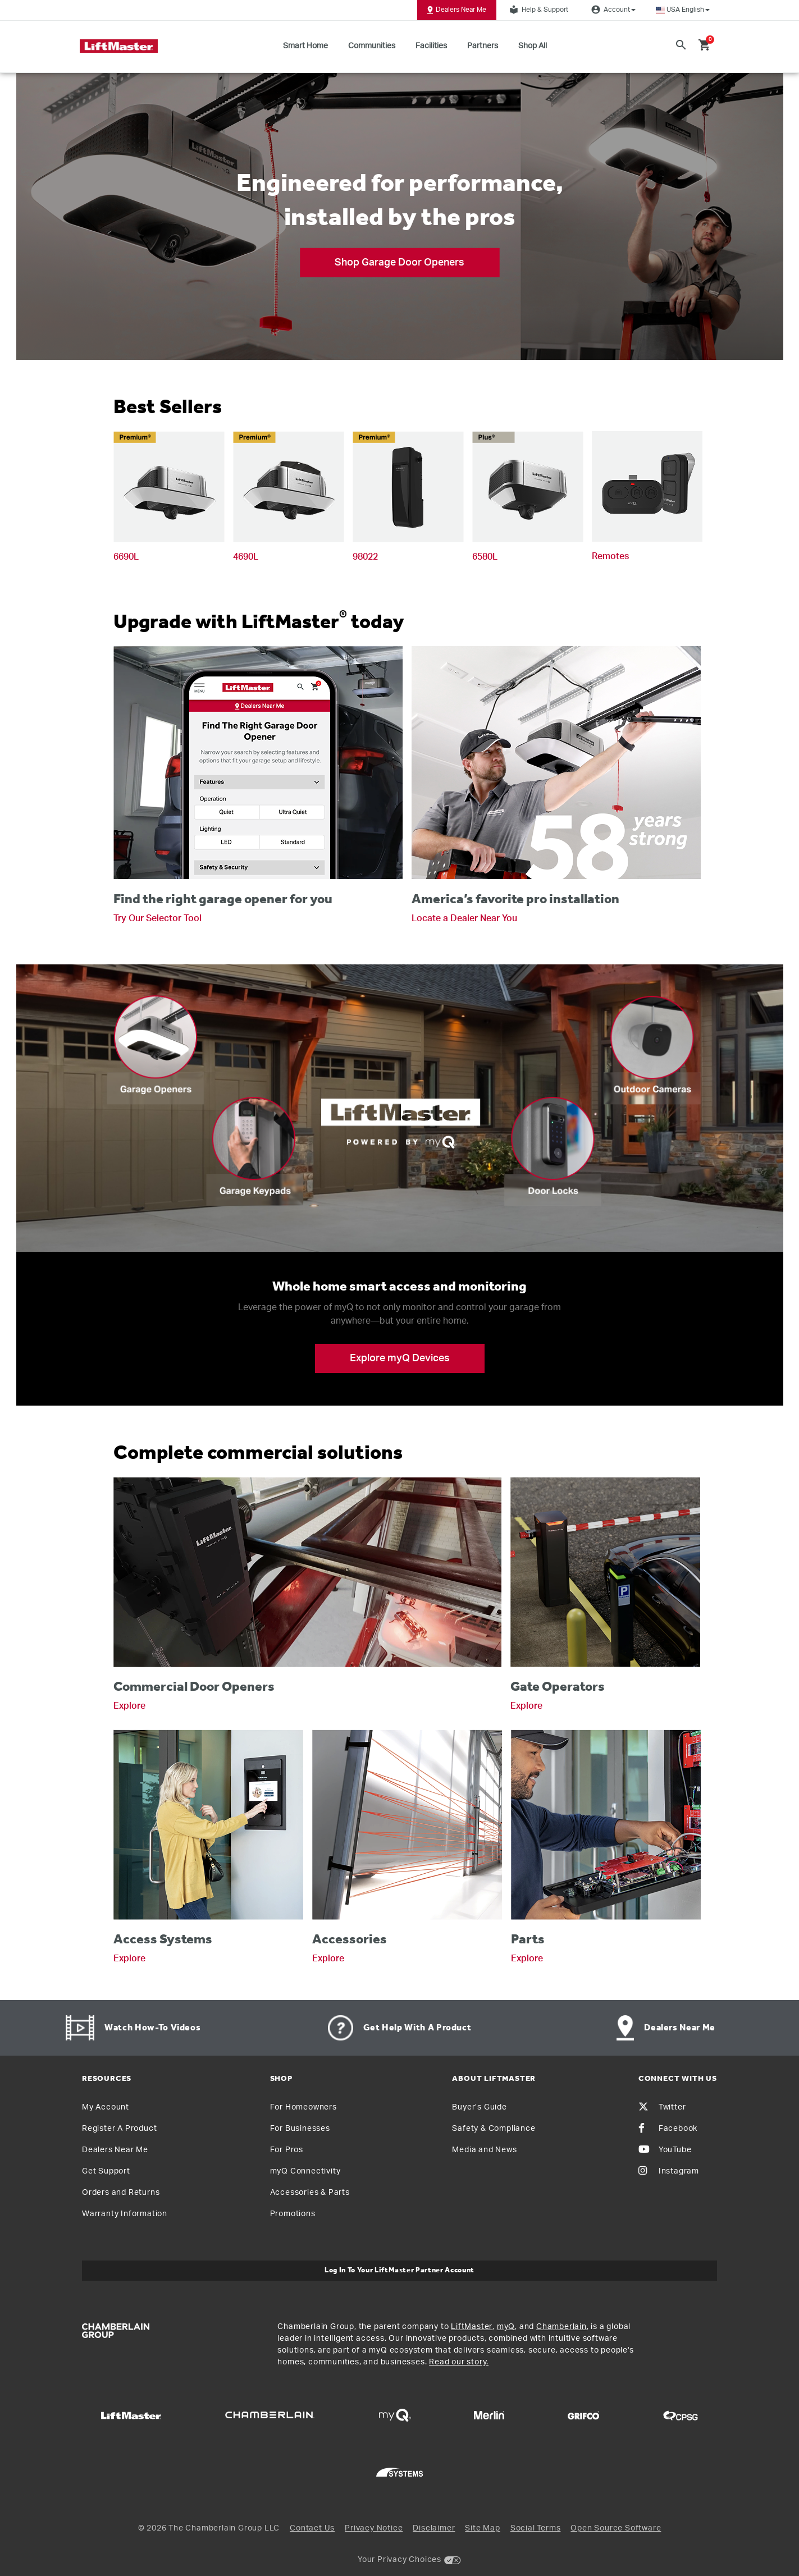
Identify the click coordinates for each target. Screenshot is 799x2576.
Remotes (610, 556)
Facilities (431, 46)
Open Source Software (615, 2528)
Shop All (532, 46)
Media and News (484, 2150)
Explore (129, 1705)
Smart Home (305, 46)
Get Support (106, 2171)
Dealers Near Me (456, 10)
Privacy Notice (374, 2528)
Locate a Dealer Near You (464, 918)
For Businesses (300, 2129)
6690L (126, 556)
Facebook (667, 2129)
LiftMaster (471, 2327)
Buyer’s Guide (479, 2107)
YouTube (665, 2150)
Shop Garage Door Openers (399, 262)
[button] (683, 10)
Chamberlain (561, 2327)
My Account (105, 2107)
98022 (365, 556)
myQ (506, 2327)
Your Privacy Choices (399, 2560)
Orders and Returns (120, 2193)
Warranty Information (124, 2214)
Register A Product (119, 2129)
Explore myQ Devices (400, 1358)
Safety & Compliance (493, 2129)
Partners (482, 46)
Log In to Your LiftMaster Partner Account (399, 2270)
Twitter (662, 2107)
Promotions (293, 2214)
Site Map (482, 2528)
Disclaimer (434, 2528)
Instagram (668, 2171)
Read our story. (458, 2362)
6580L (484, 556)
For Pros (286, 2150)
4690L (245, 556)
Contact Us (312, 2528)
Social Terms (535, 2528)
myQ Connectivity (305, 2171)
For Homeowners (303, 2107)
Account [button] (612, 9)
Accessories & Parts (310, 2193)
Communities (371, 46)
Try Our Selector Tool (157, 918)
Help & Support (537, 9)
